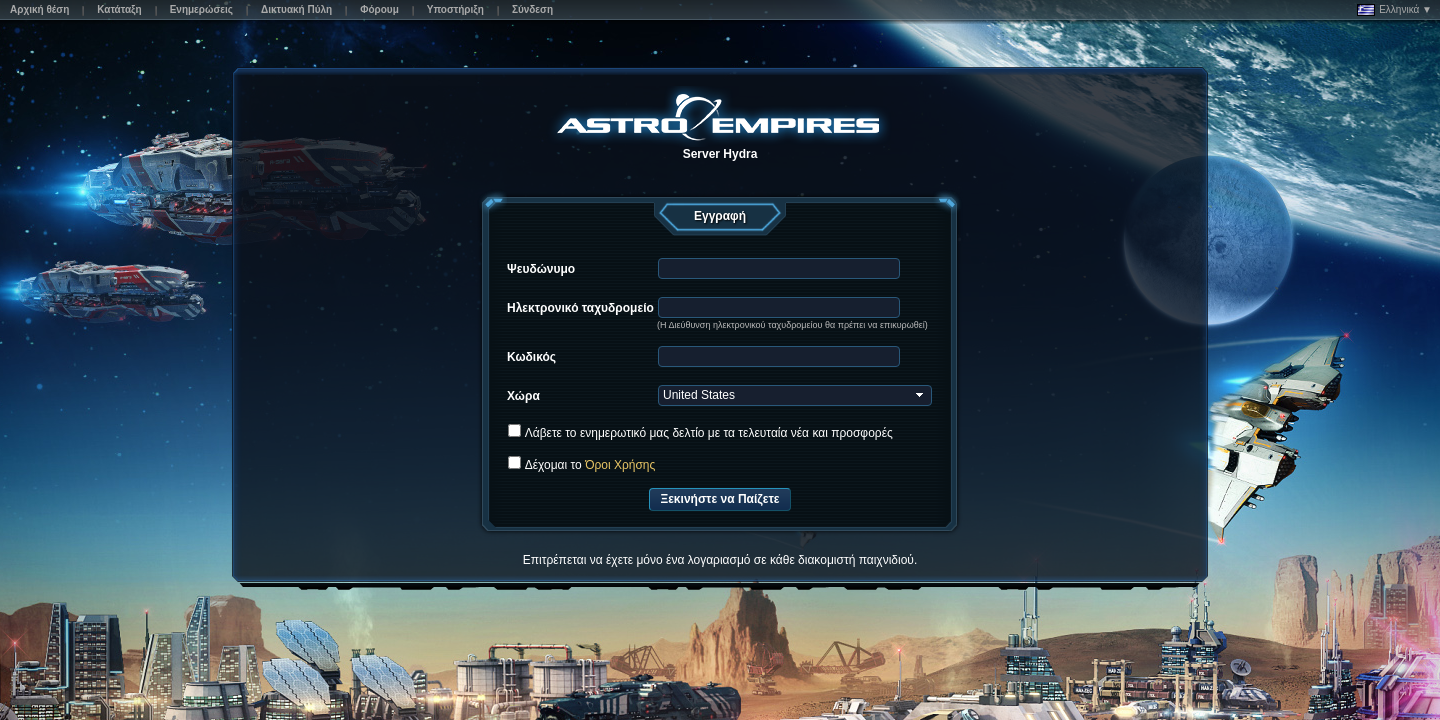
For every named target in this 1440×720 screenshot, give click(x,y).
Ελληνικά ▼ (1394, 10)
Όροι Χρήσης (620, 465)
